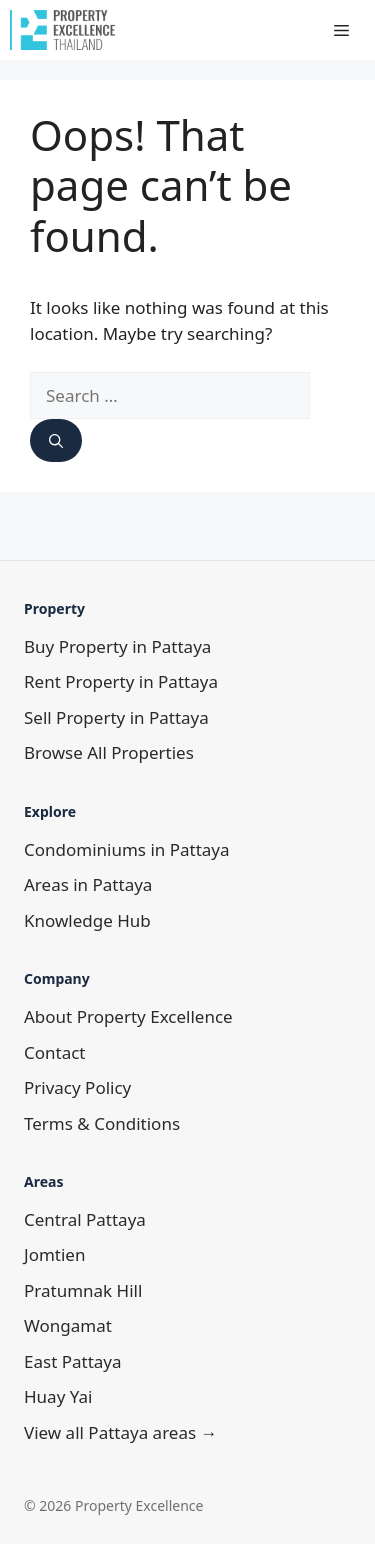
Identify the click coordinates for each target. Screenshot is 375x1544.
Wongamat (68, 1325)
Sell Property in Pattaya (116, 717)
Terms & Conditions (102, 1123)
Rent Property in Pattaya (121, 681)
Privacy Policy (77, 1087)
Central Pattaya (85, 1219)
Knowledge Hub (87, 920)
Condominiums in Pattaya (127, 849)
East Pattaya (73, 1361)
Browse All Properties (109, 752)
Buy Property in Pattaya (117, 646)
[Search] (56, 440)
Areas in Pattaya (88, 884)
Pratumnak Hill (83, 1290)
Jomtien (54, 1254)
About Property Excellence (128, 1016)
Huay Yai (58, 1396)
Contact (55, 1052)
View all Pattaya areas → (121, 1432)
